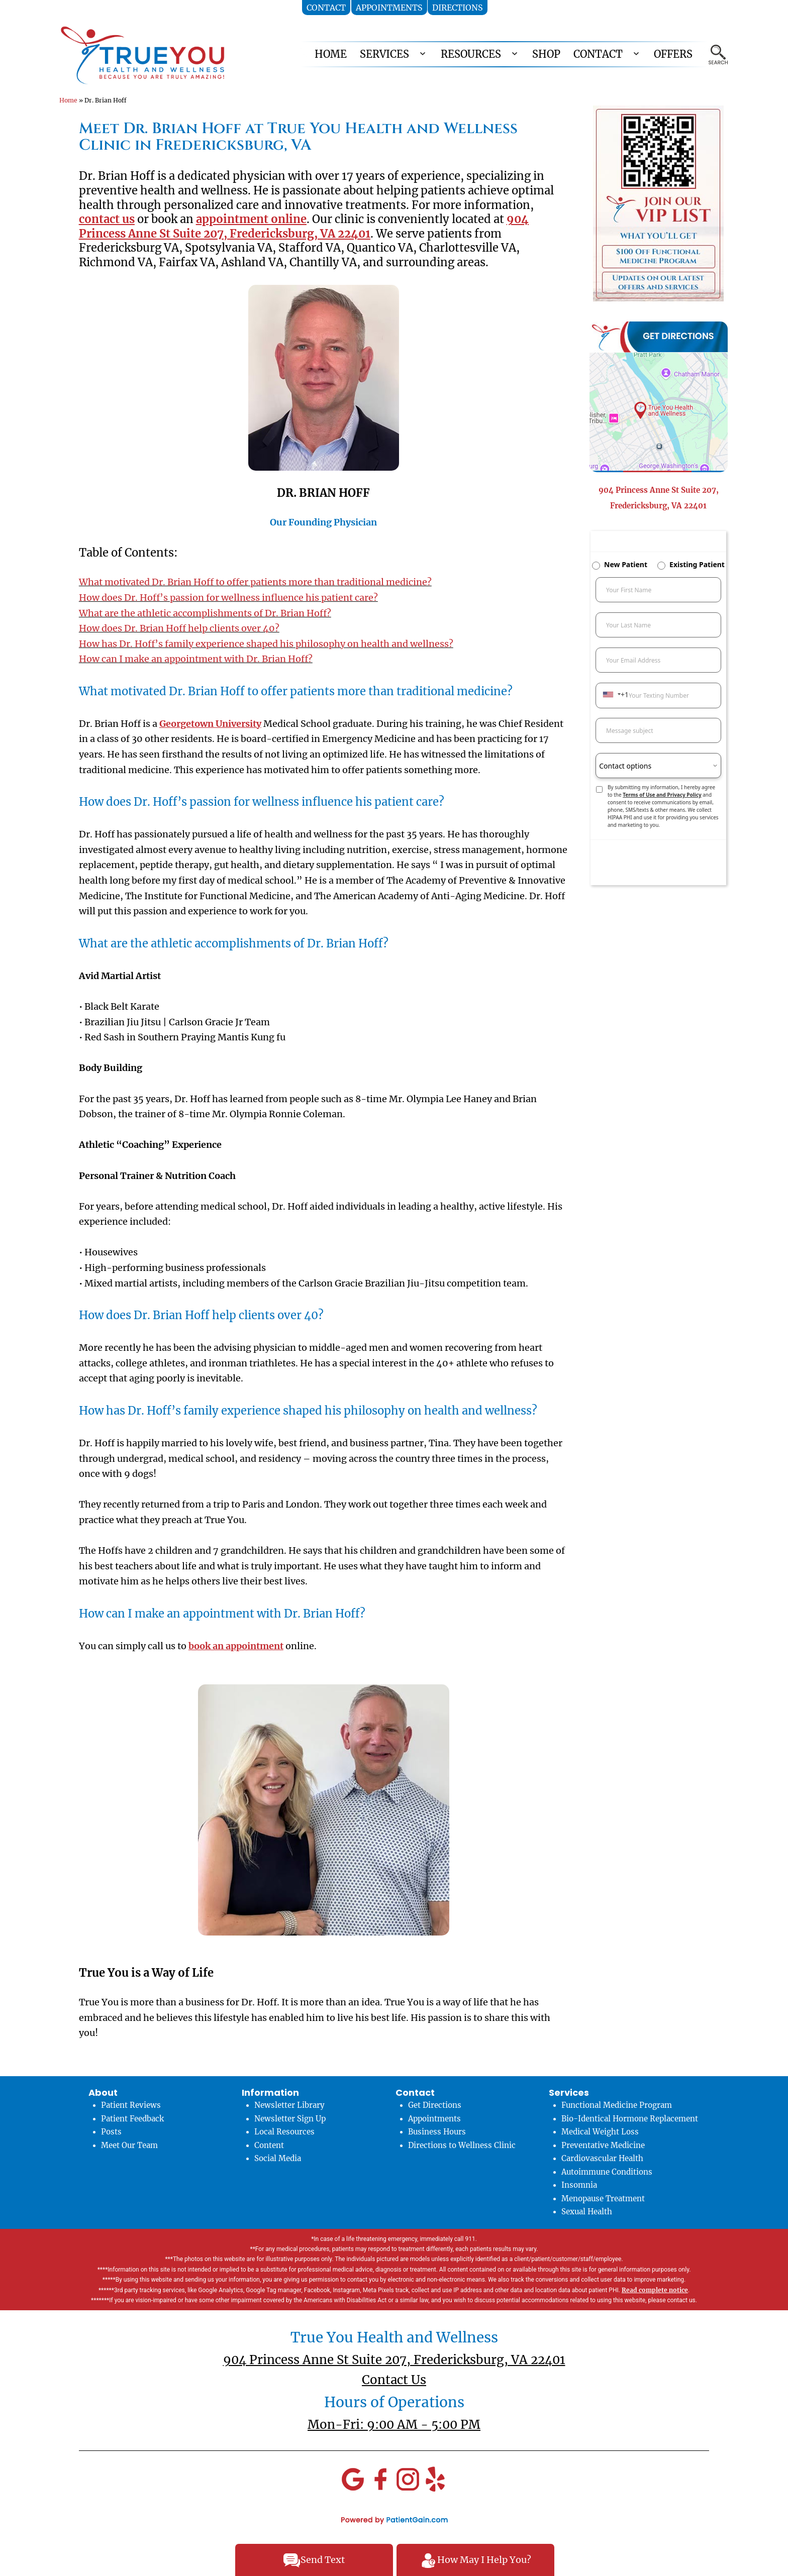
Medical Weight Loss (600, 2131)
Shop (546, 54)
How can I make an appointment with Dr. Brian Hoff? (196, 659)
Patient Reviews (131, 2105)
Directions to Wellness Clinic (462, 2145)
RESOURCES (471, 54)
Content (269, 2145)
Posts (111, 2131)
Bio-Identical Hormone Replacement (629, 2118)
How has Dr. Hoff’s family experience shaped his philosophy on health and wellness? (266, 644)
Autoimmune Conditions (606, 2172)
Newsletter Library (289, 2105)
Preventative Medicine (603, 2145)
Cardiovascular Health (602, 2158)
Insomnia (579, 2185)
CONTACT (598, 54)
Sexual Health (586, 2211)
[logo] (142, 54)
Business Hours (437, 2131)
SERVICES (384, 54)
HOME (331, 54)
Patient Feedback (132, 2118)
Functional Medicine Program (616, 2105)
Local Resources (284, 2131)
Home (68, 100)
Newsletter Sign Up (290, 2118)
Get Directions (434, 2105)
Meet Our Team (129, 2145)
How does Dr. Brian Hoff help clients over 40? (179, 628)
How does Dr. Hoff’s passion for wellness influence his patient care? (228, 597)
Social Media (277, 2158)
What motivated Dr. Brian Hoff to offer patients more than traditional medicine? (255, 582)
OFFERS (673, 54)
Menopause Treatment (603, 2198)
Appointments (434, 2118)
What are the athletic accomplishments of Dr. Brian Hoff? (205, 613)
